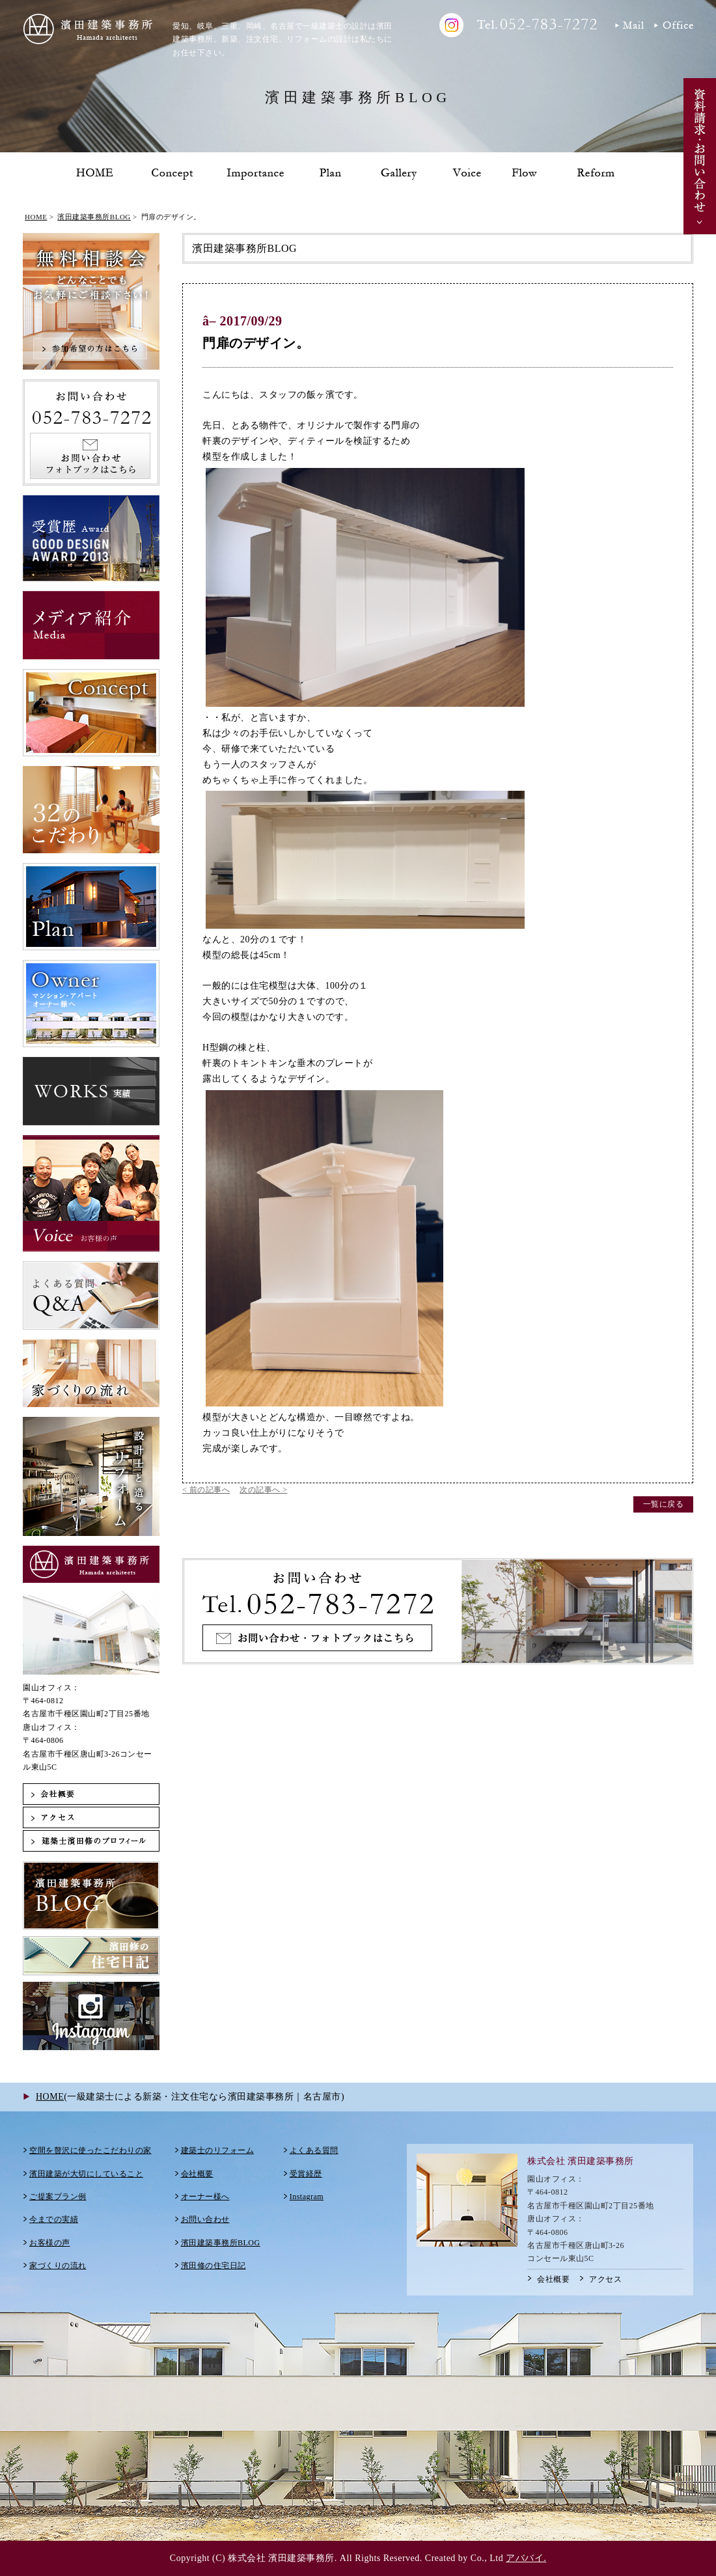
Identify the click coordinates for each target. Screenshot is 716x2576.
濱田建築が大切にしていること (86, 2173)
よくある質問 (314, 2150)
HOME (36, 217)
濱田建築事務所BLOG (93, 217)
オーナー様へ (205, 2196)
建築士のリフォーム (218, 2150)
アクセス (605, 2279)
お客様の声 (49, 2242)
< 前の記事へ (206, 1489)
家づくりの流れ (58, 2265)
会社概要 (197, 2173)
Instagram (307, 2196)
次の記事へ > (263, 1489)
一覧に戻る (663, 1504)
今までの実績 (53, 2219)
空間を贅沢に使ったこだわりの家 (90, 2150)
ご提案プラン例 (58, 2196)
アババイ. (526, 2558)
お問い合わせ (205, 2219)
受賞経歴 (306, 2173)
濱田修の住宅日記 (213, 2265)
